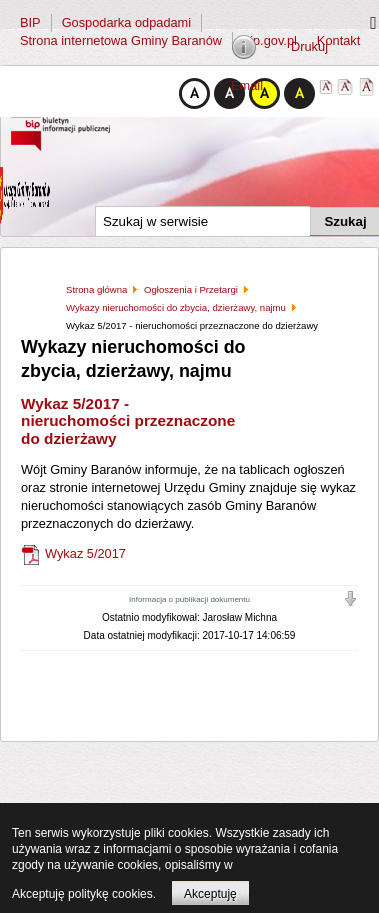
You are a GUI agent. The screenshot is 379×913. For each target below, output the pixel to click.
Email (247, 85)
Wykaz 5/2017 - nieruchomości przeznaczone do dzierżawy (128, 421)
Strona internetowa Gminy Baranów (121, 40)
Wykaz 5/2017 (85, 554)
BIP (30, 22)
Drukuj (309, 46)
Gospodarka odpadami (126, 22)
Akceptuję (210, 894)
